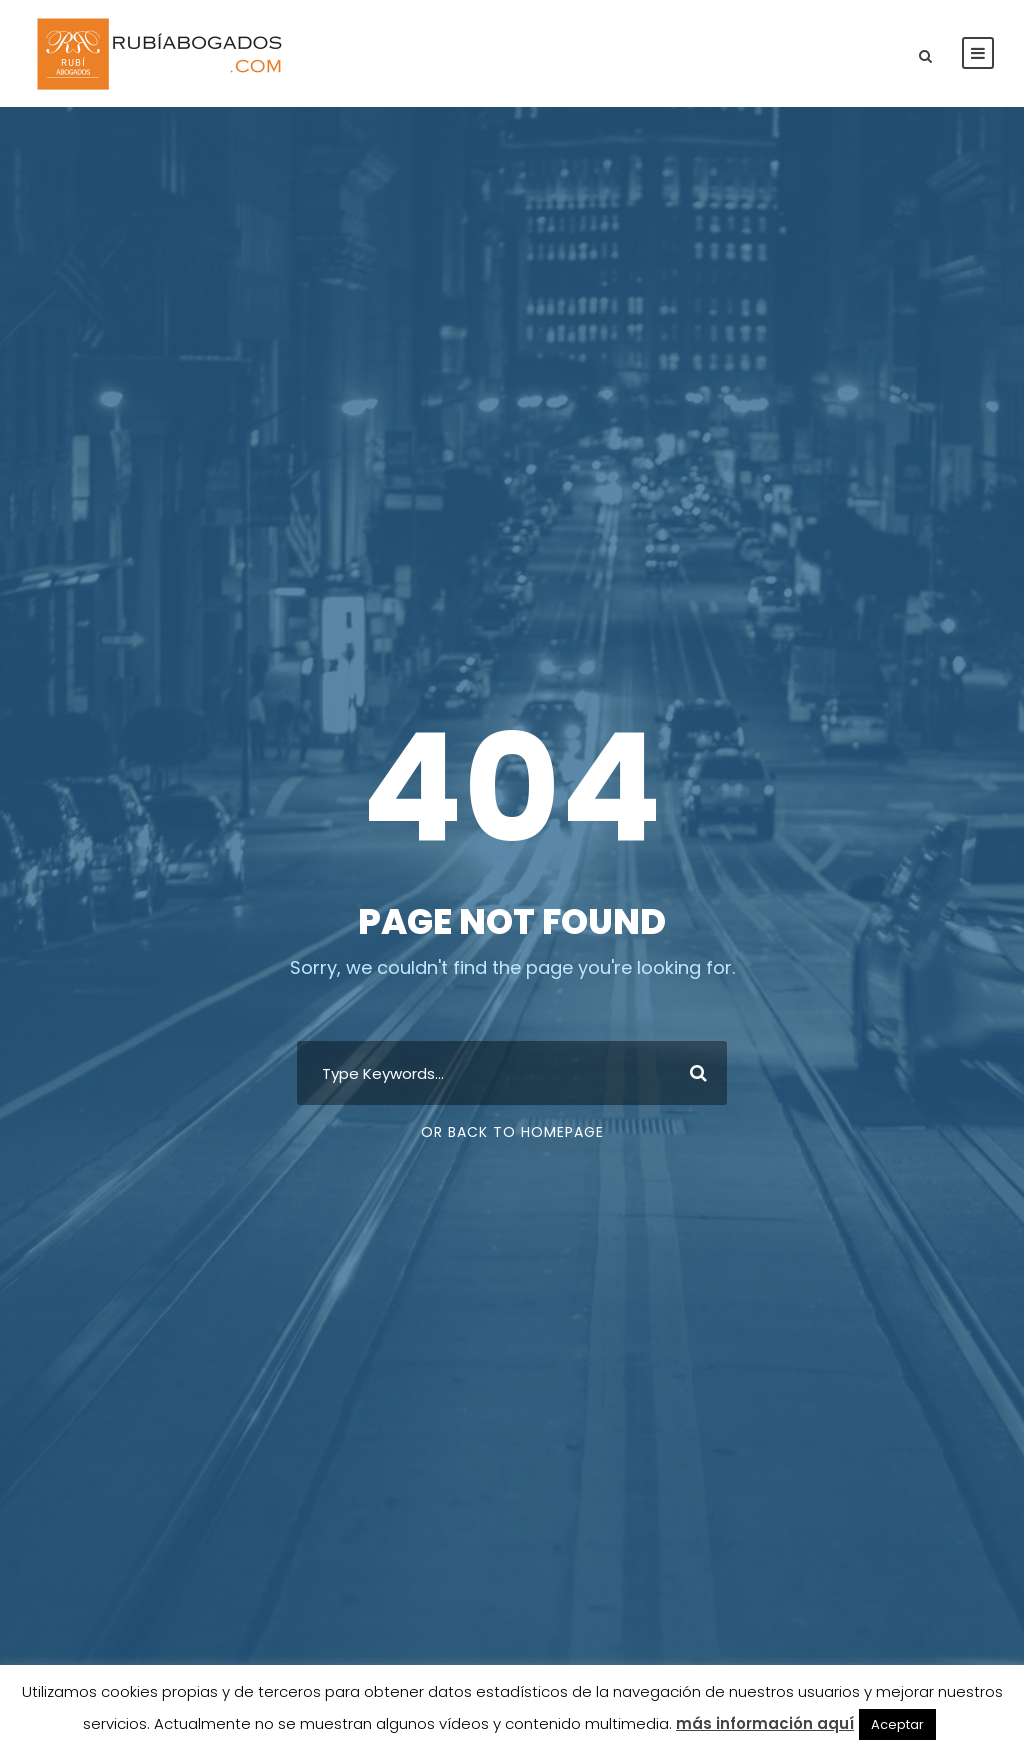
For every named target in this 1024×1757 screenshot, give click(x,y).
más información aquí (765, 1723)
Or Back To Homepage (512, 1132)
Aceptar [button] (897, 1724)
